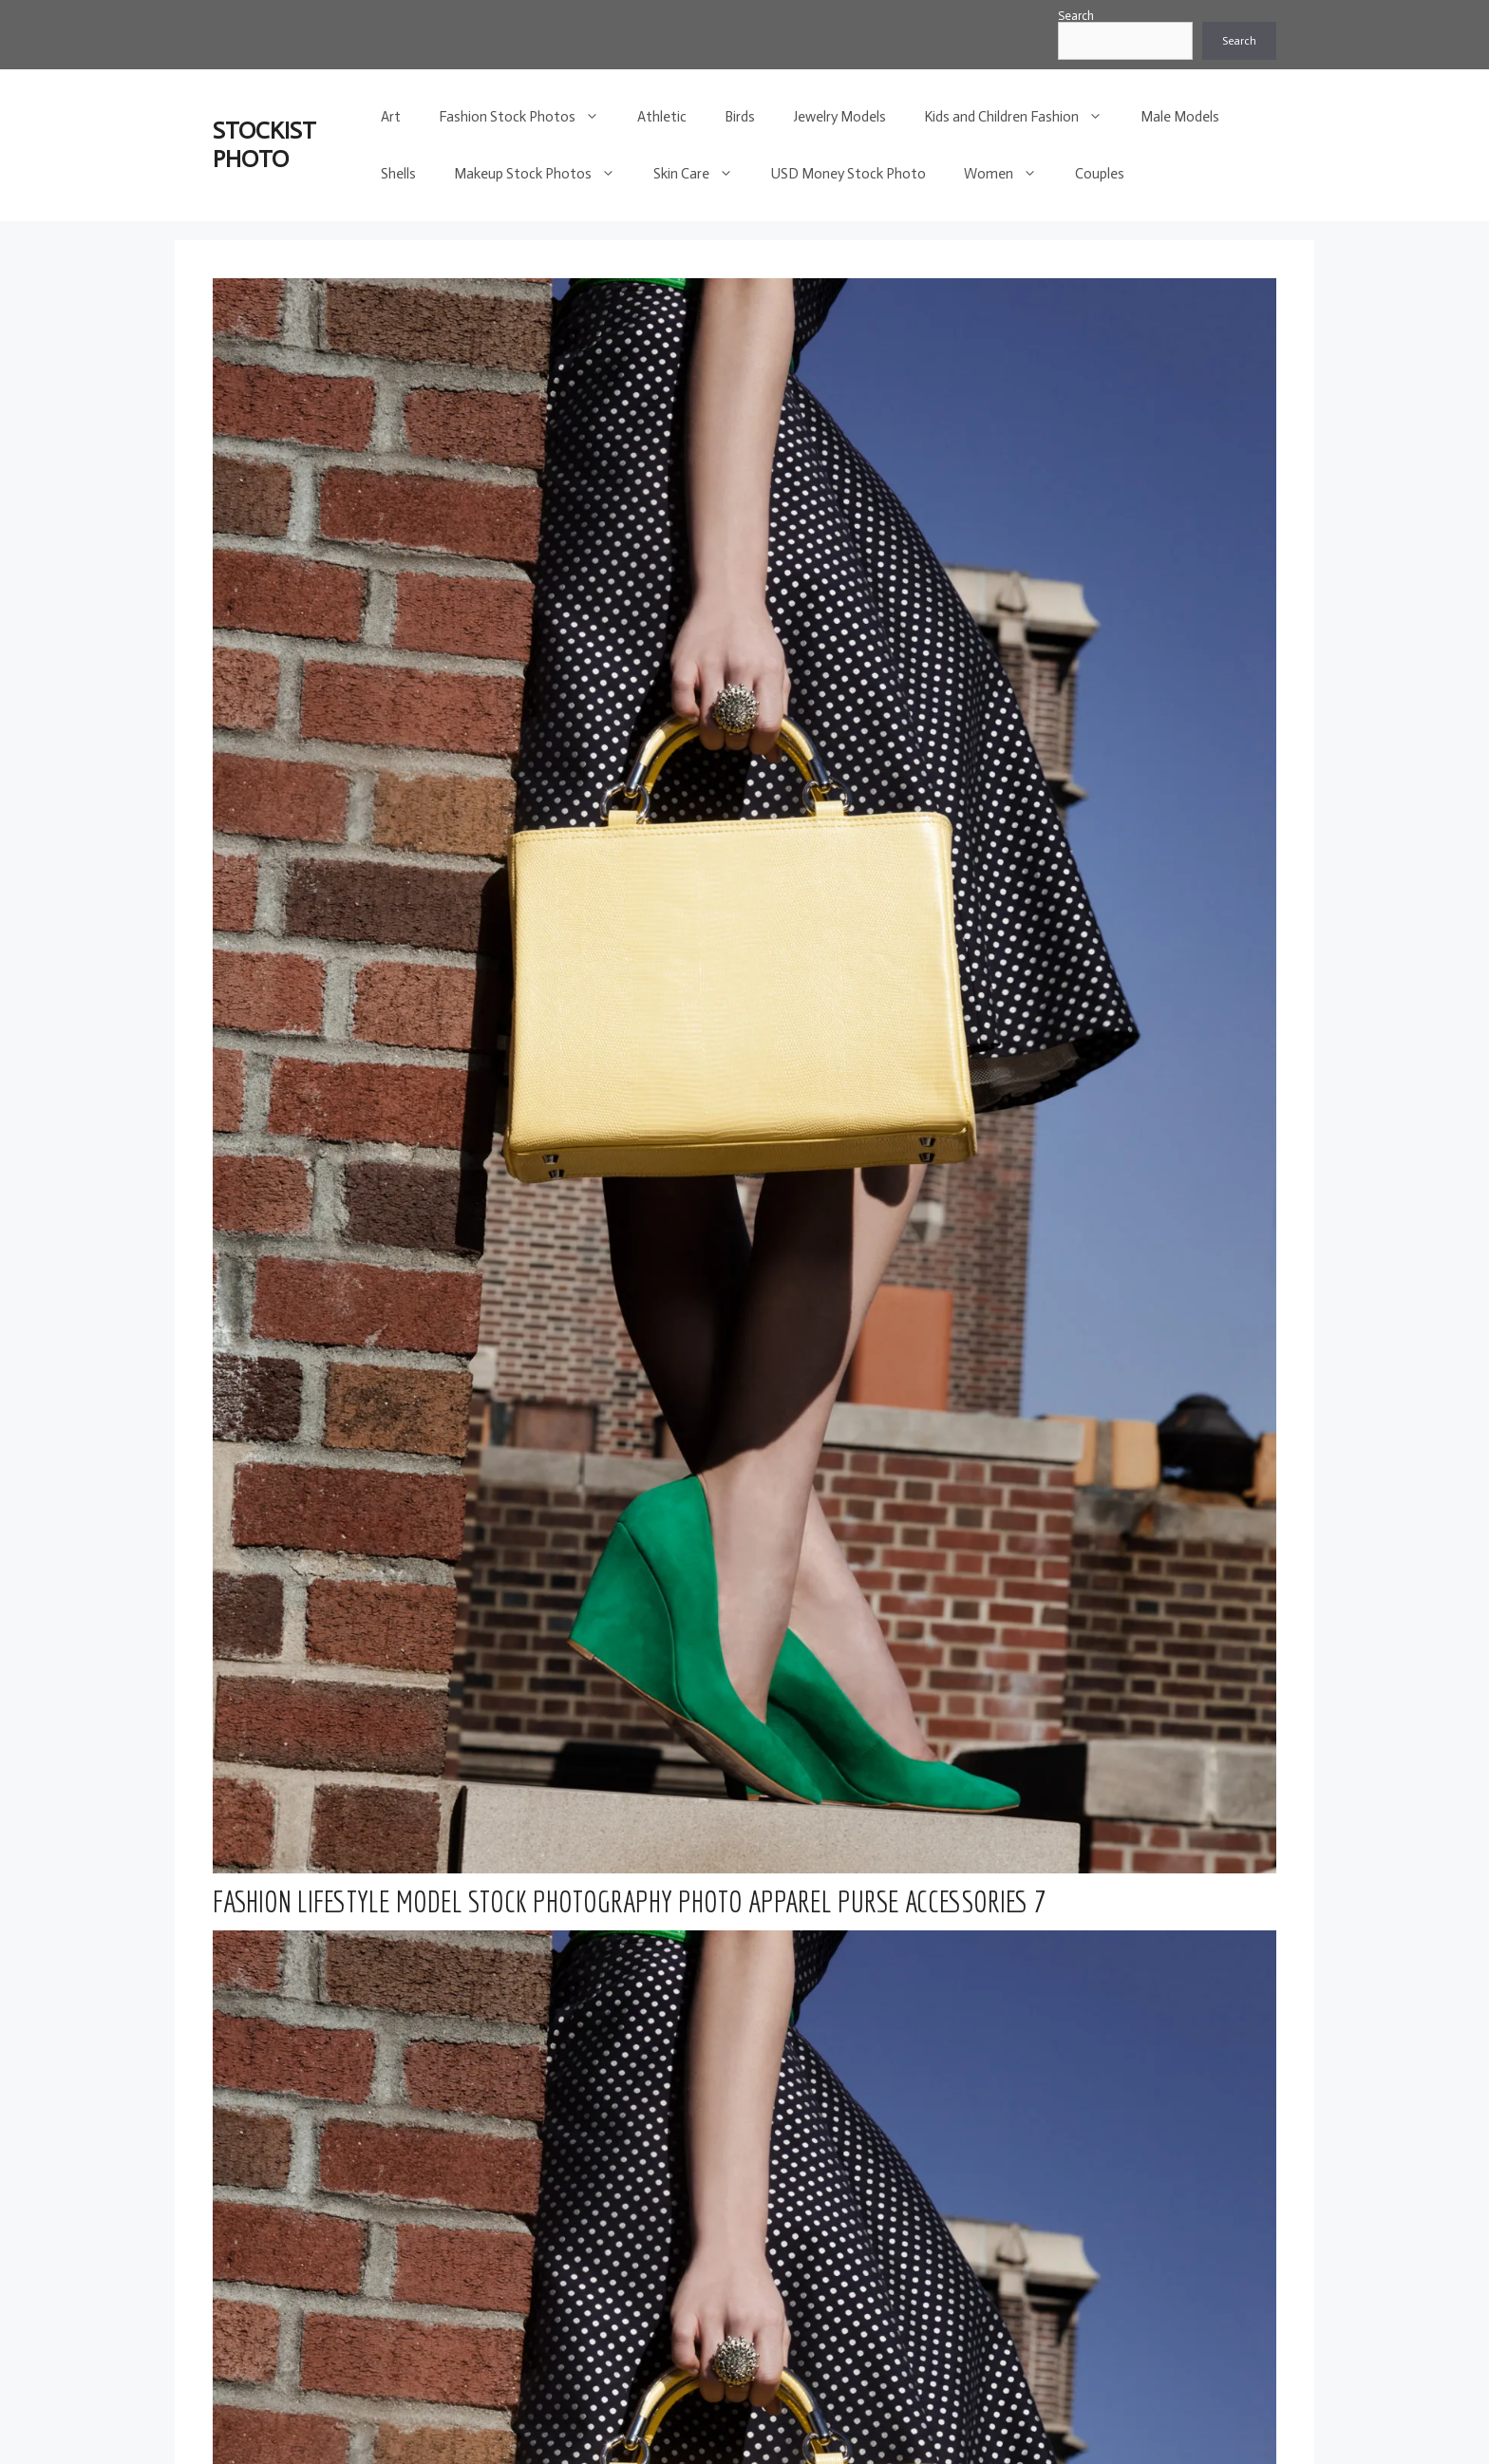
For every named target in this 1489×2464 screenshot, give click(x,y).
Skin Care (702, 173)
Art (391, 116)
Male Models (1179, 116)
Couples (1099, 173)
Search (1076, 16)
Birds (740, 116)
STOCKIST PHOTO (264, 145)
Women (1010, 173)
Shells (398, 173)
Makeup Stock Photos (544, 173)
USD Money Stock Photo (848, 173)
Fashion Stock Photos (528, 116)
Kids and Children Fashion (1022, 116)
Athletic (662, 116)
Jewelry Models (839, 116)
